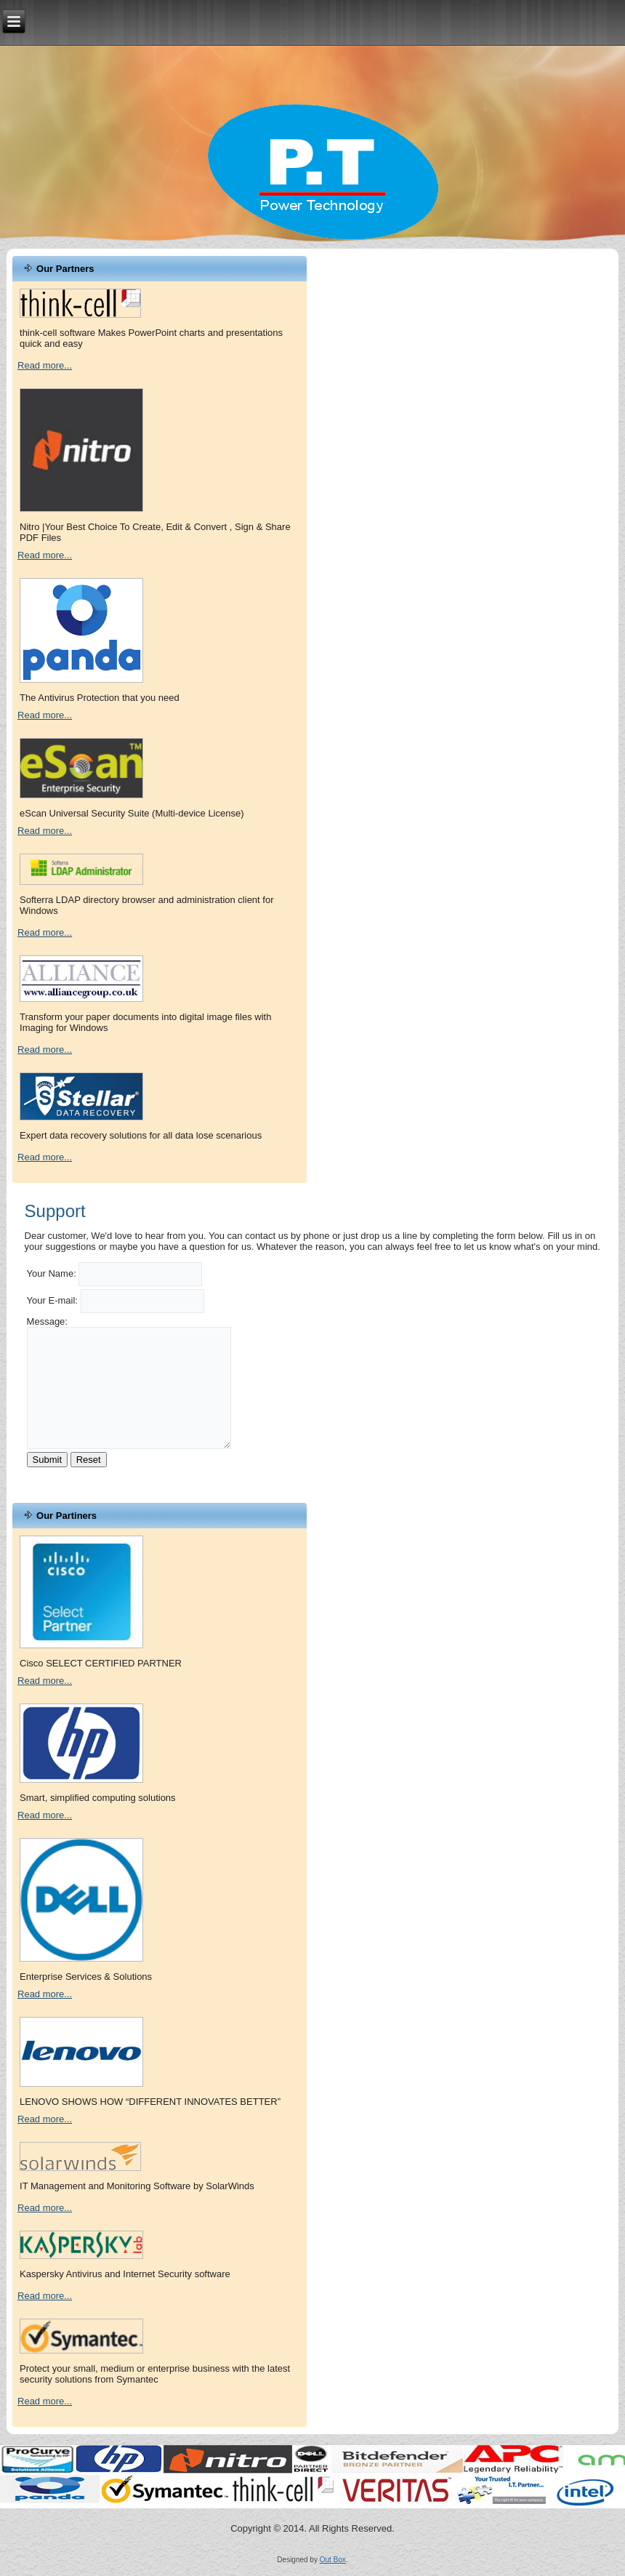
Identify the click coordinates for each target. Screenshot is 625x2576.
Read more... (44, 365)
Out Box (333, 2560)
